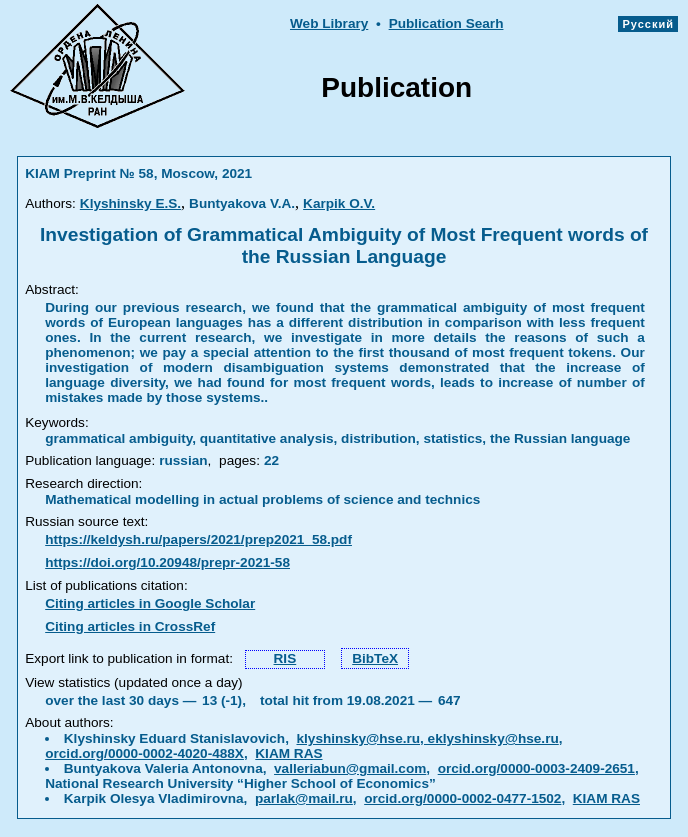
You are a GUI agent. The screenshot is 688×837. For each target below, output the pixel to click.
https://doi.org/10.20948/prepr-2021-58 (167, 562)
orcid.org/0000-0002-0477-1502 (462, 798)
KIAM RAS (288, 753)
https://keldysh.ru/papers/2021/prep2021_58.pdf (198, 539)
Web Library (329, 23)
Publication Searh (446, 23)
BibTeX (375, 658)
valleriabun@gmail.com (350, 768)
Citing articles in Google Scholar (150, 603)
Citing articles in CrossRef (130, 626)
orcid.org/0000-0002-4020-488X (144, 753)
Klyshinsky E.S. (130, 203)
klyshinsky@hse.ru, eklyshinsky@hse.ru (427, 738)
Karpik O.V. (339, 203)
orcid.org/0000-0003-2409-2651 (536, 768)
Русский (648, 24)
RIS (285, 658)
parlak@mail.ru (304, 798)
